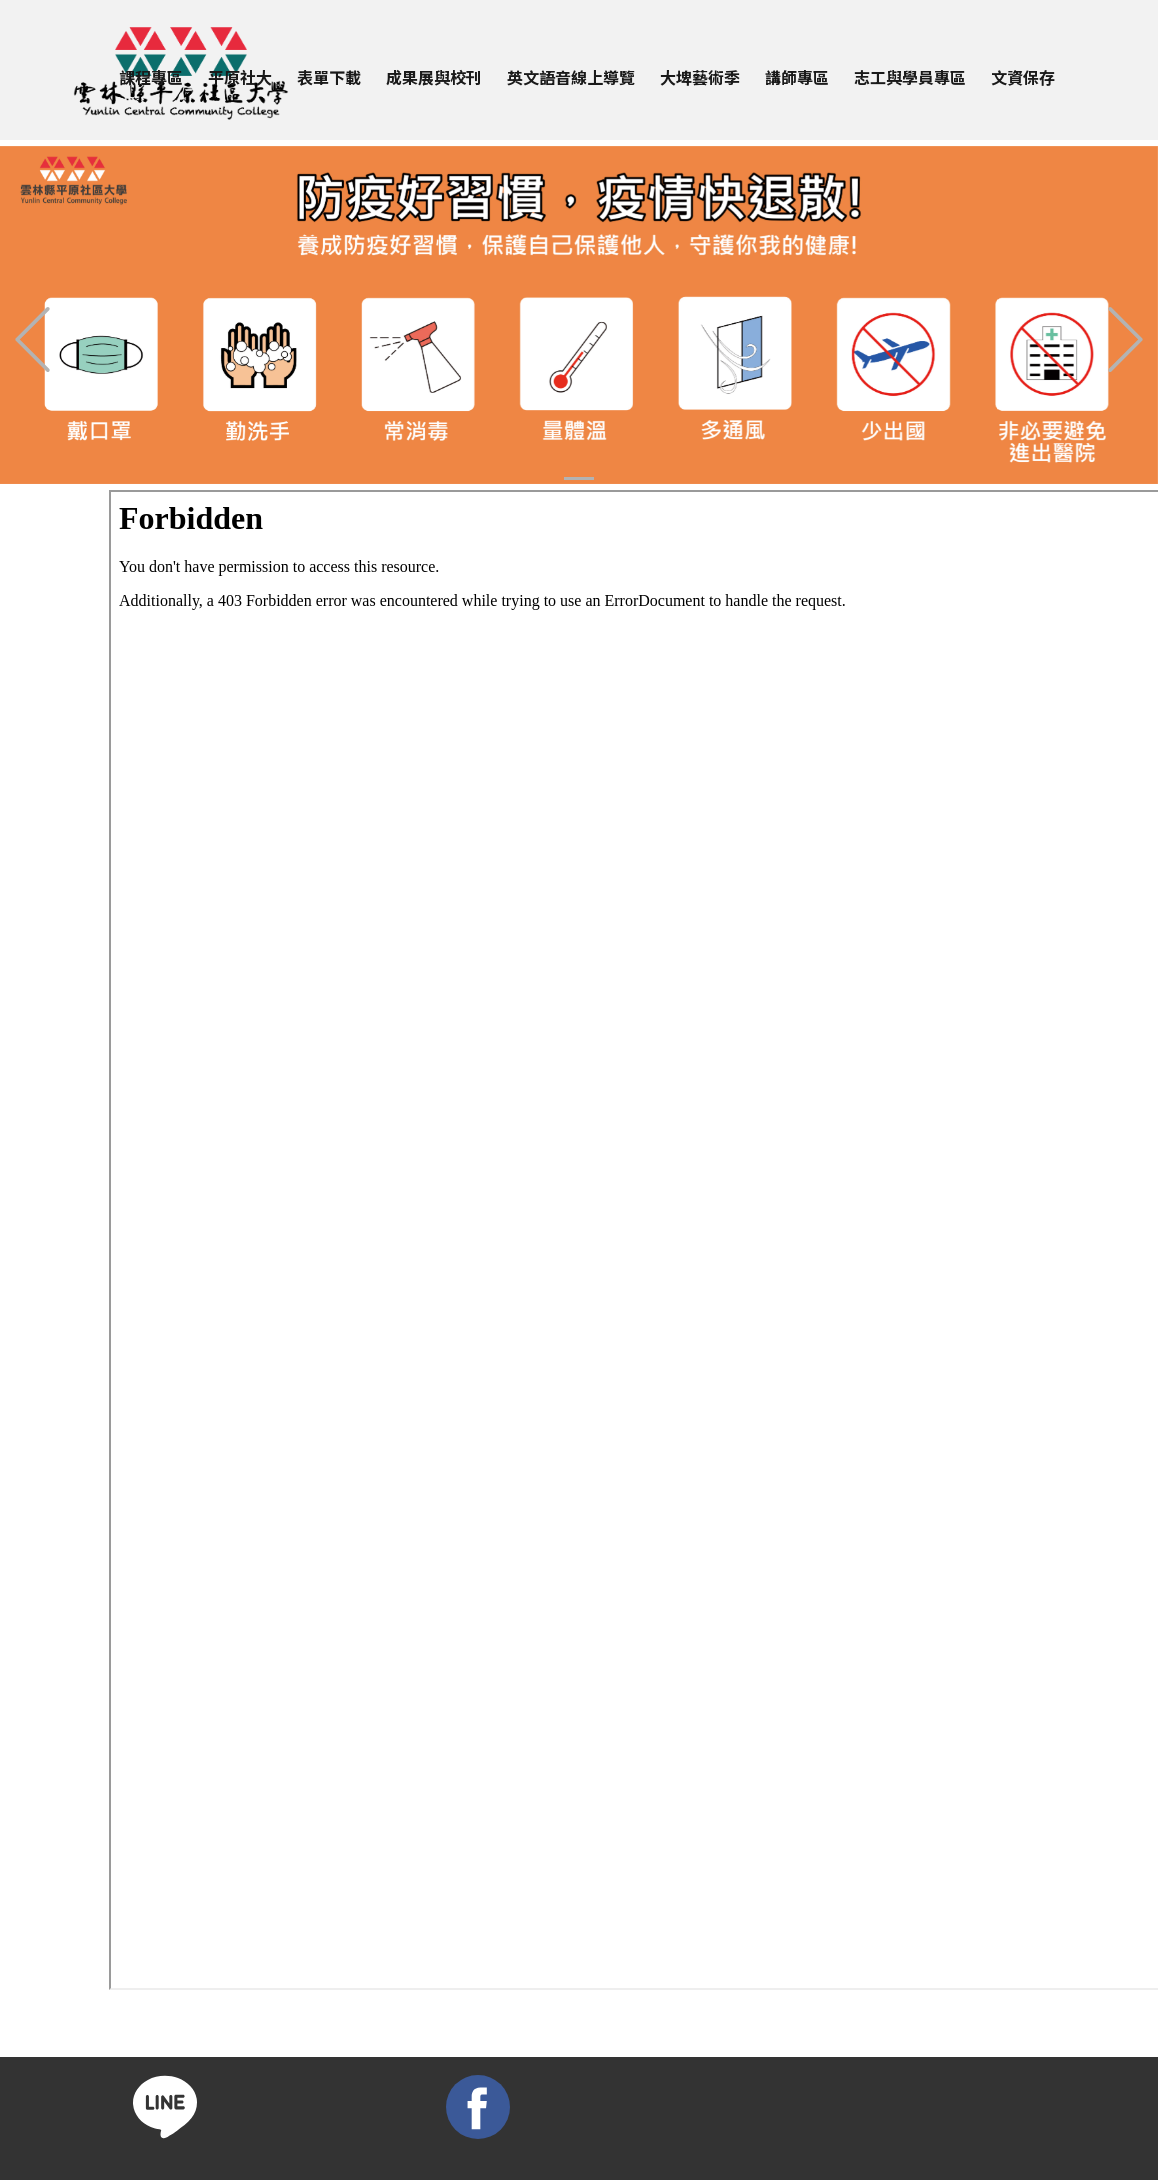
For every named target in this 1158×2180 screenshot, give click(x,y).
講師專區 (797, 77)
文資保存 (1023, 77)
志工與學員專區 (910, 77)
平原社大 (240, 77)
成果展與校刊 (434, 77)
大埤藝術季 (700, 77)
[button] (32, 339)
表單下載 (329, 77)
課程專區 (151, 77)
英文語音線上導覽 (571, 77)
